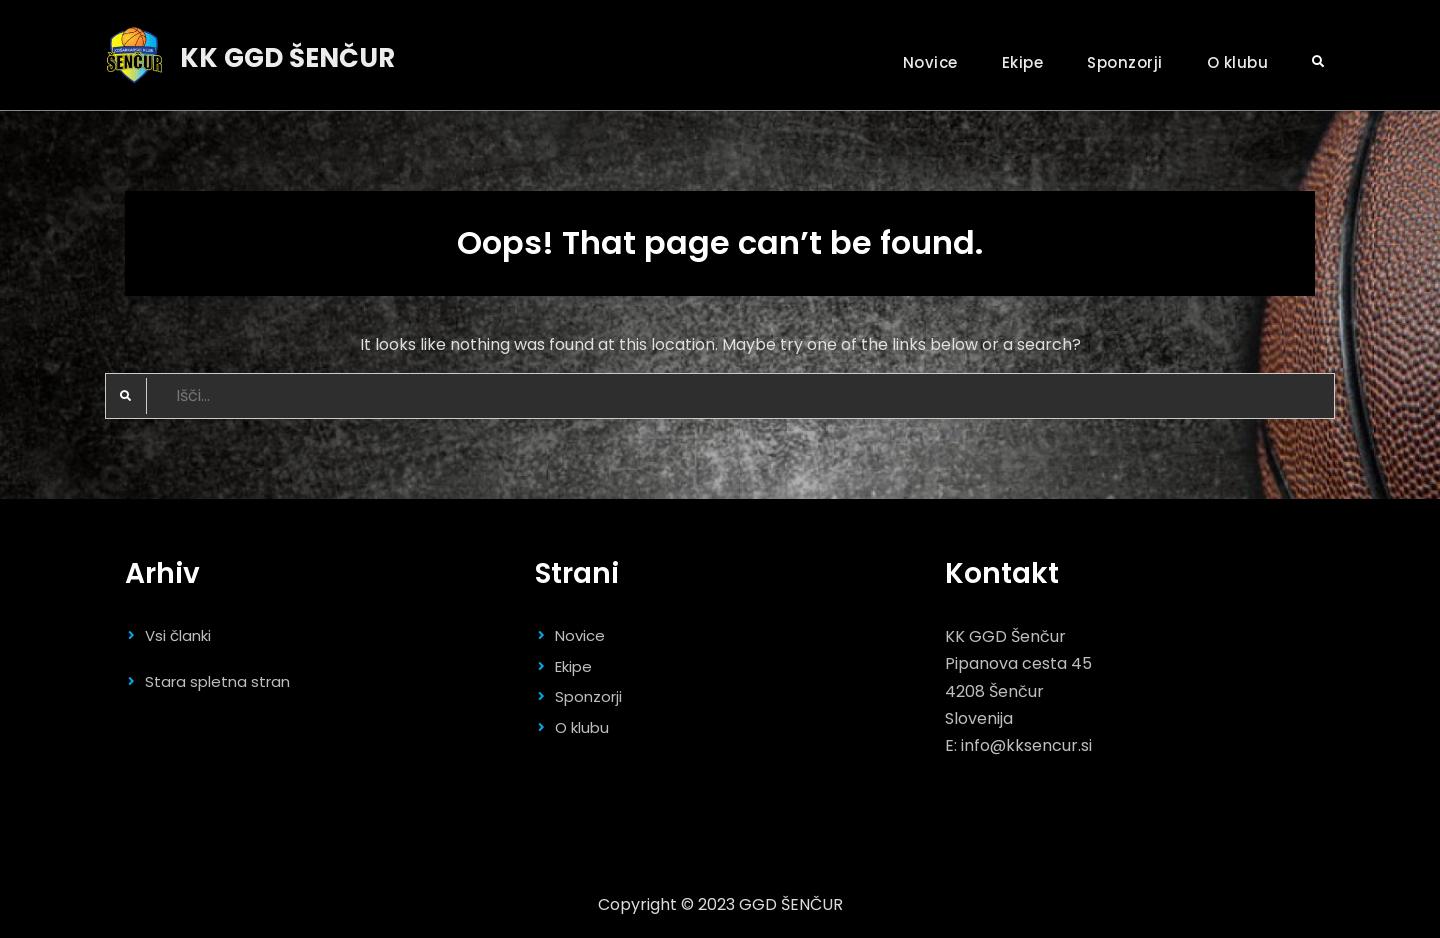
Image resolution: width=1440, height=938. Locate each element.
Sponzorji (1125, 62)
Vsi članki (178, 635)
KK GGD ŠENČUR (287, 58)
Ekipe (1023, 62)
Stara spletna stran (217, 681)
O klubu (1238, 62)
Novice (930, 62)
